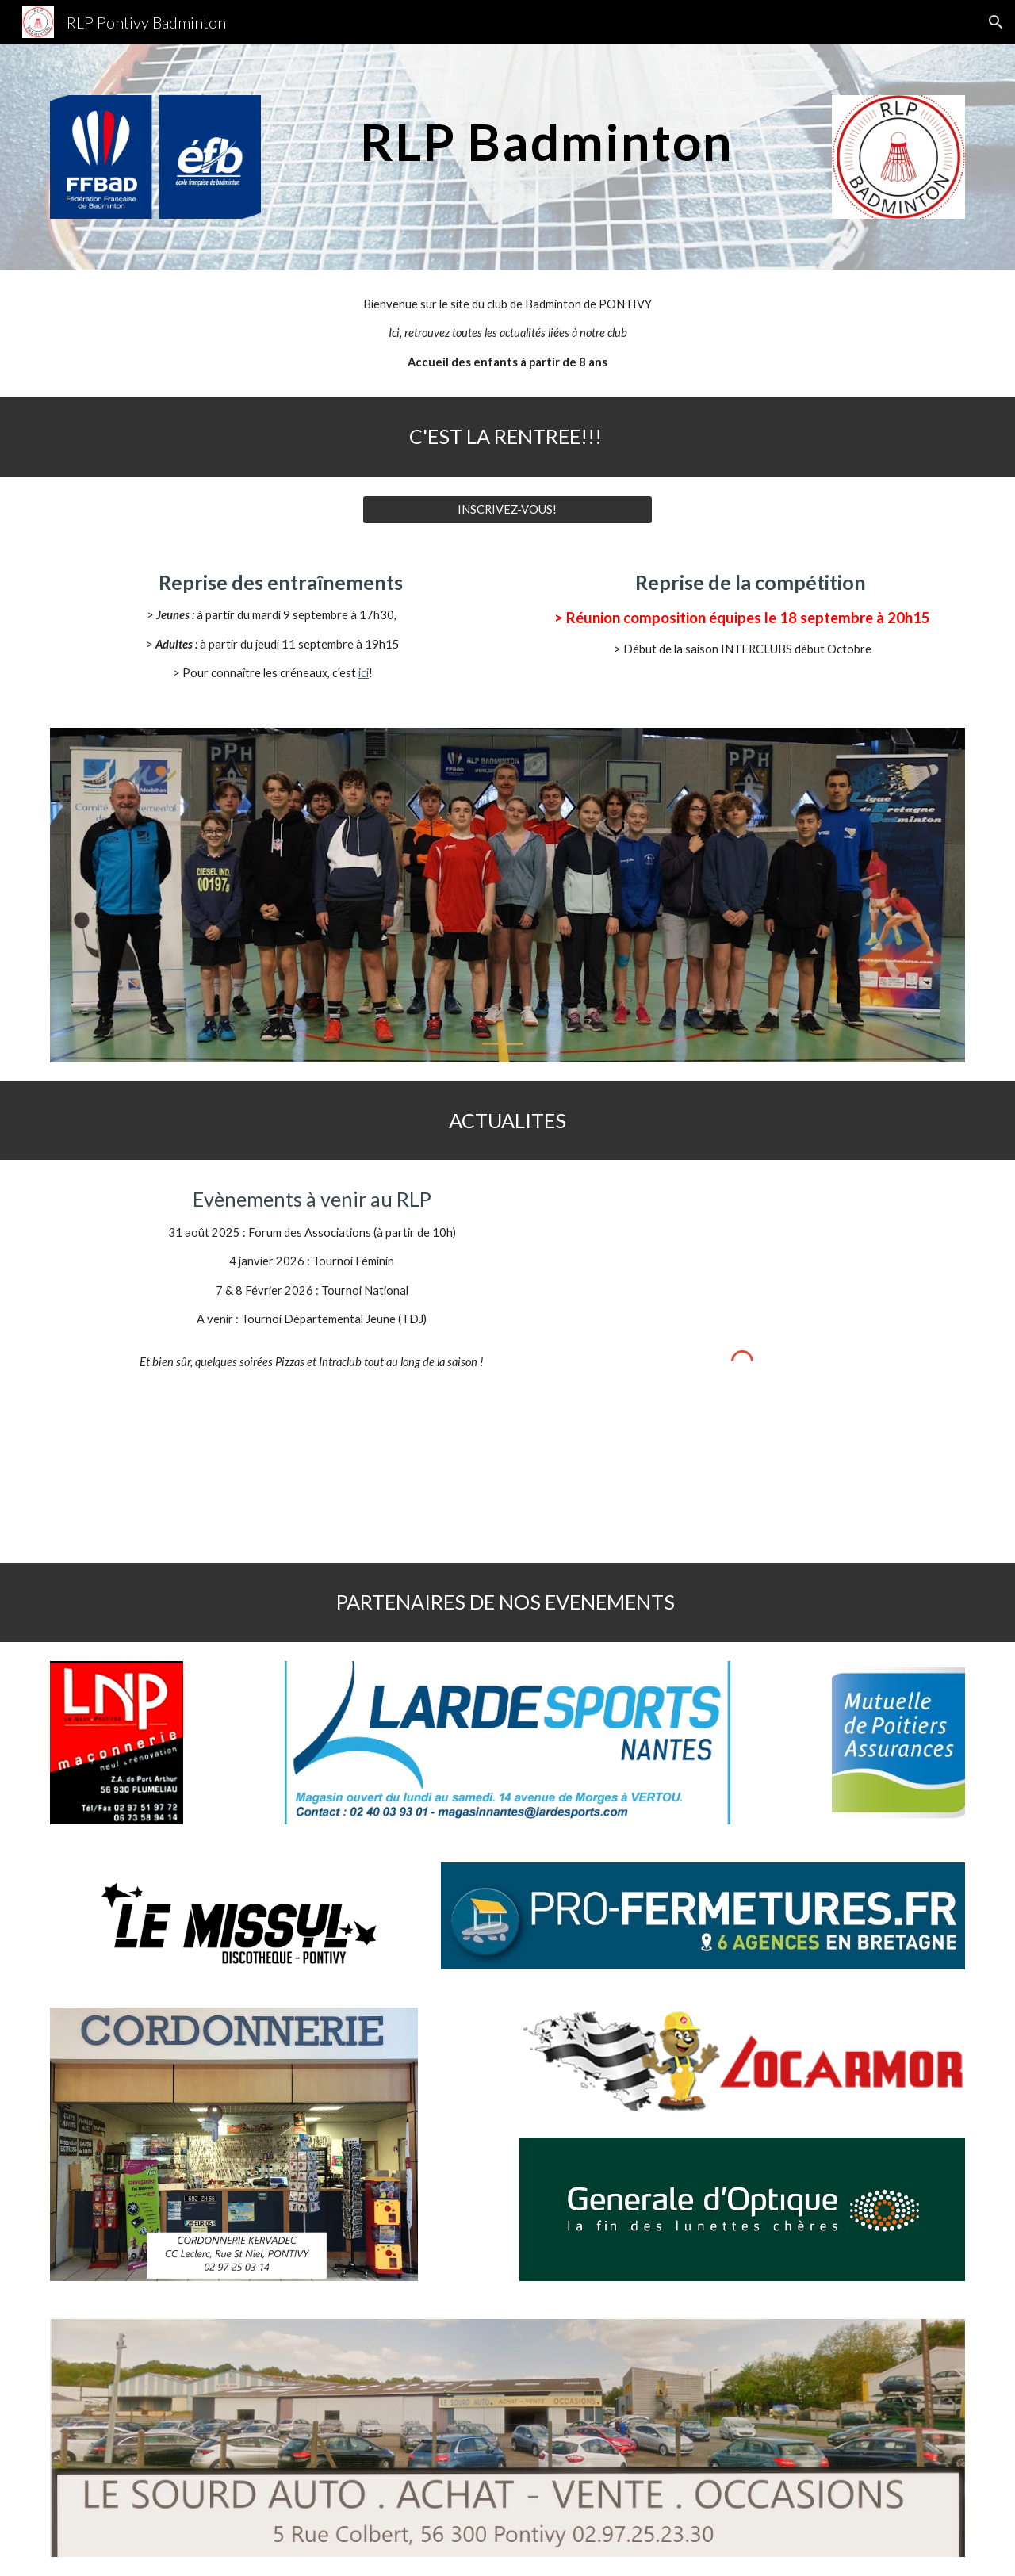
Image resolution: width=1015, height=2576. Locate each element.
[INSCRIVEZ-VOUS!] (507, 510)
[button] (996, 22)
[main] (547, 135)
